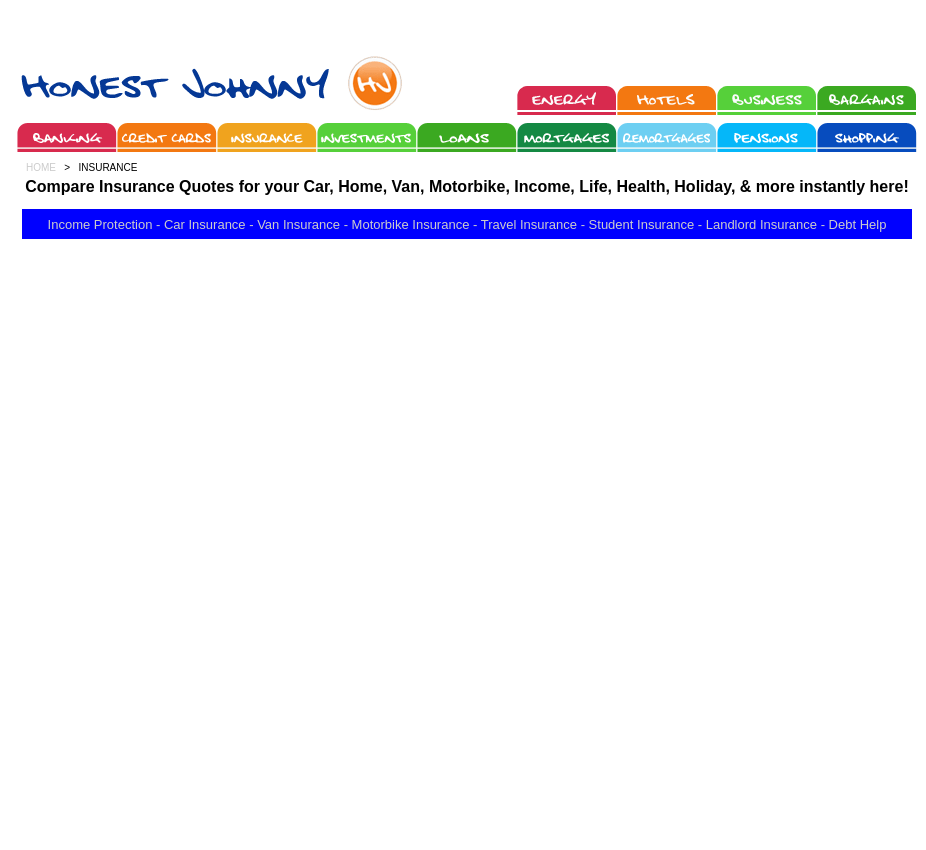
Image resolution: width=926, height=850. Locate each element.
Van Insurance (298, 224)
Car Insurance (205, 224)
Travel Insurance (529, 224)
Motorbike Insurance (411, 224)
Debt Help (858, 224)
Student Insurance (642, 224)
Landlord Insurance (761, 224)
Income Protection (100, 224)
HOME (41, 167)
